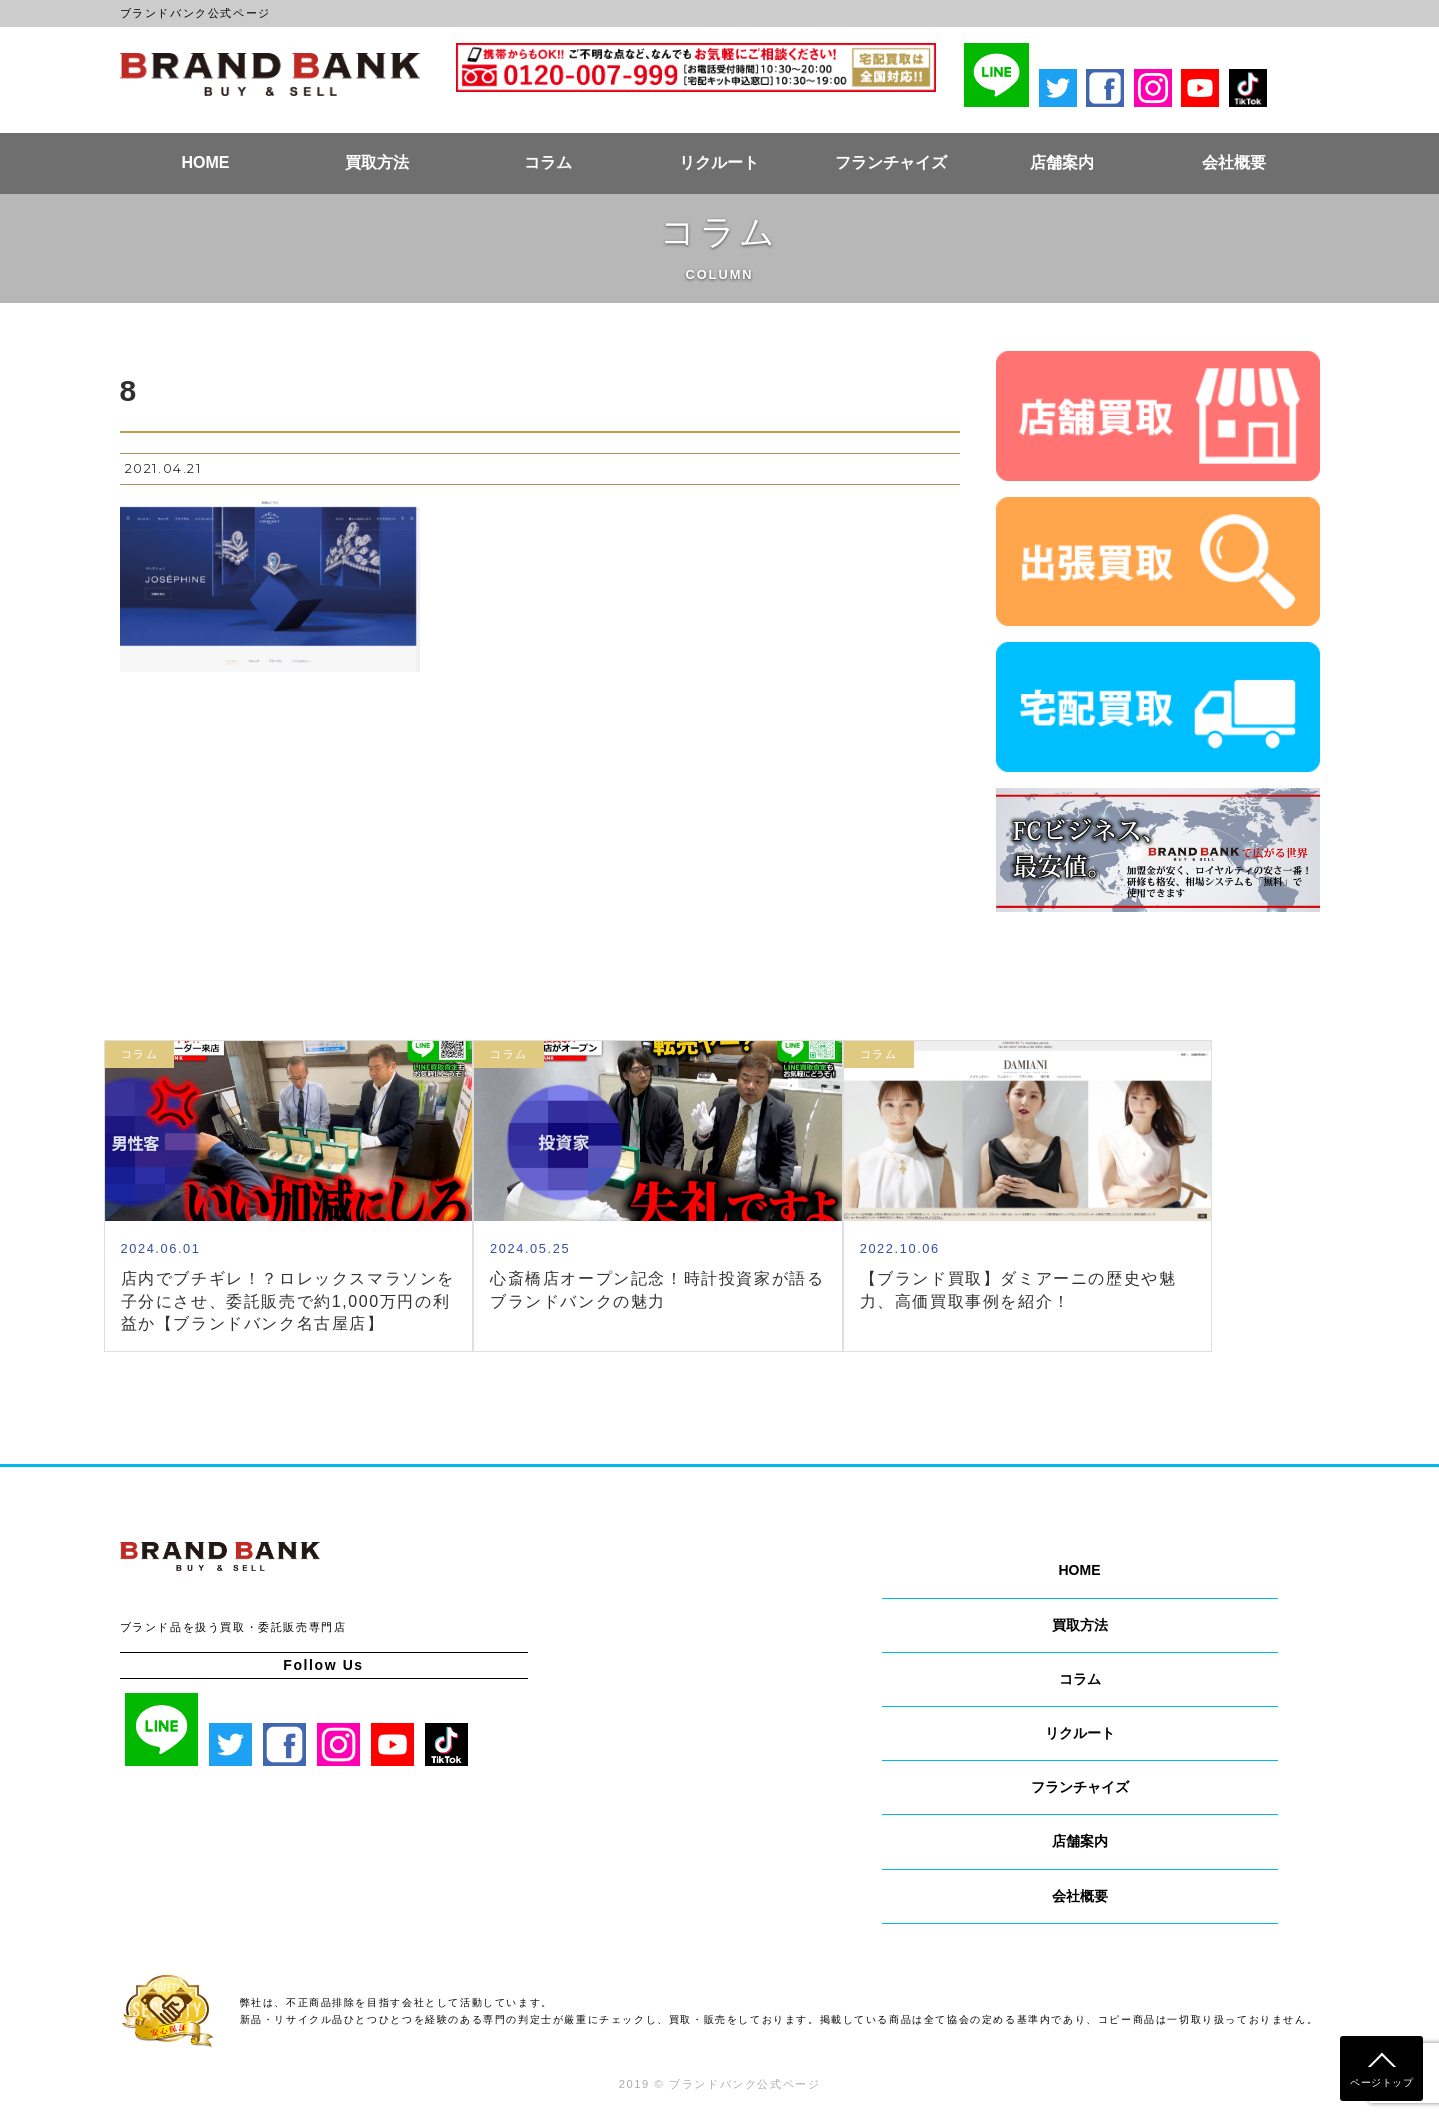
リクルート (719, 162)
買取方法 (377, 162)
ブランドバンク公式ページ (270, 74)
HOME (205, 162)
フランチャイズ (891, 162)
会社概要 (1234, 162)
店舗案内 (1062, 162)
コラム (548, 162)
